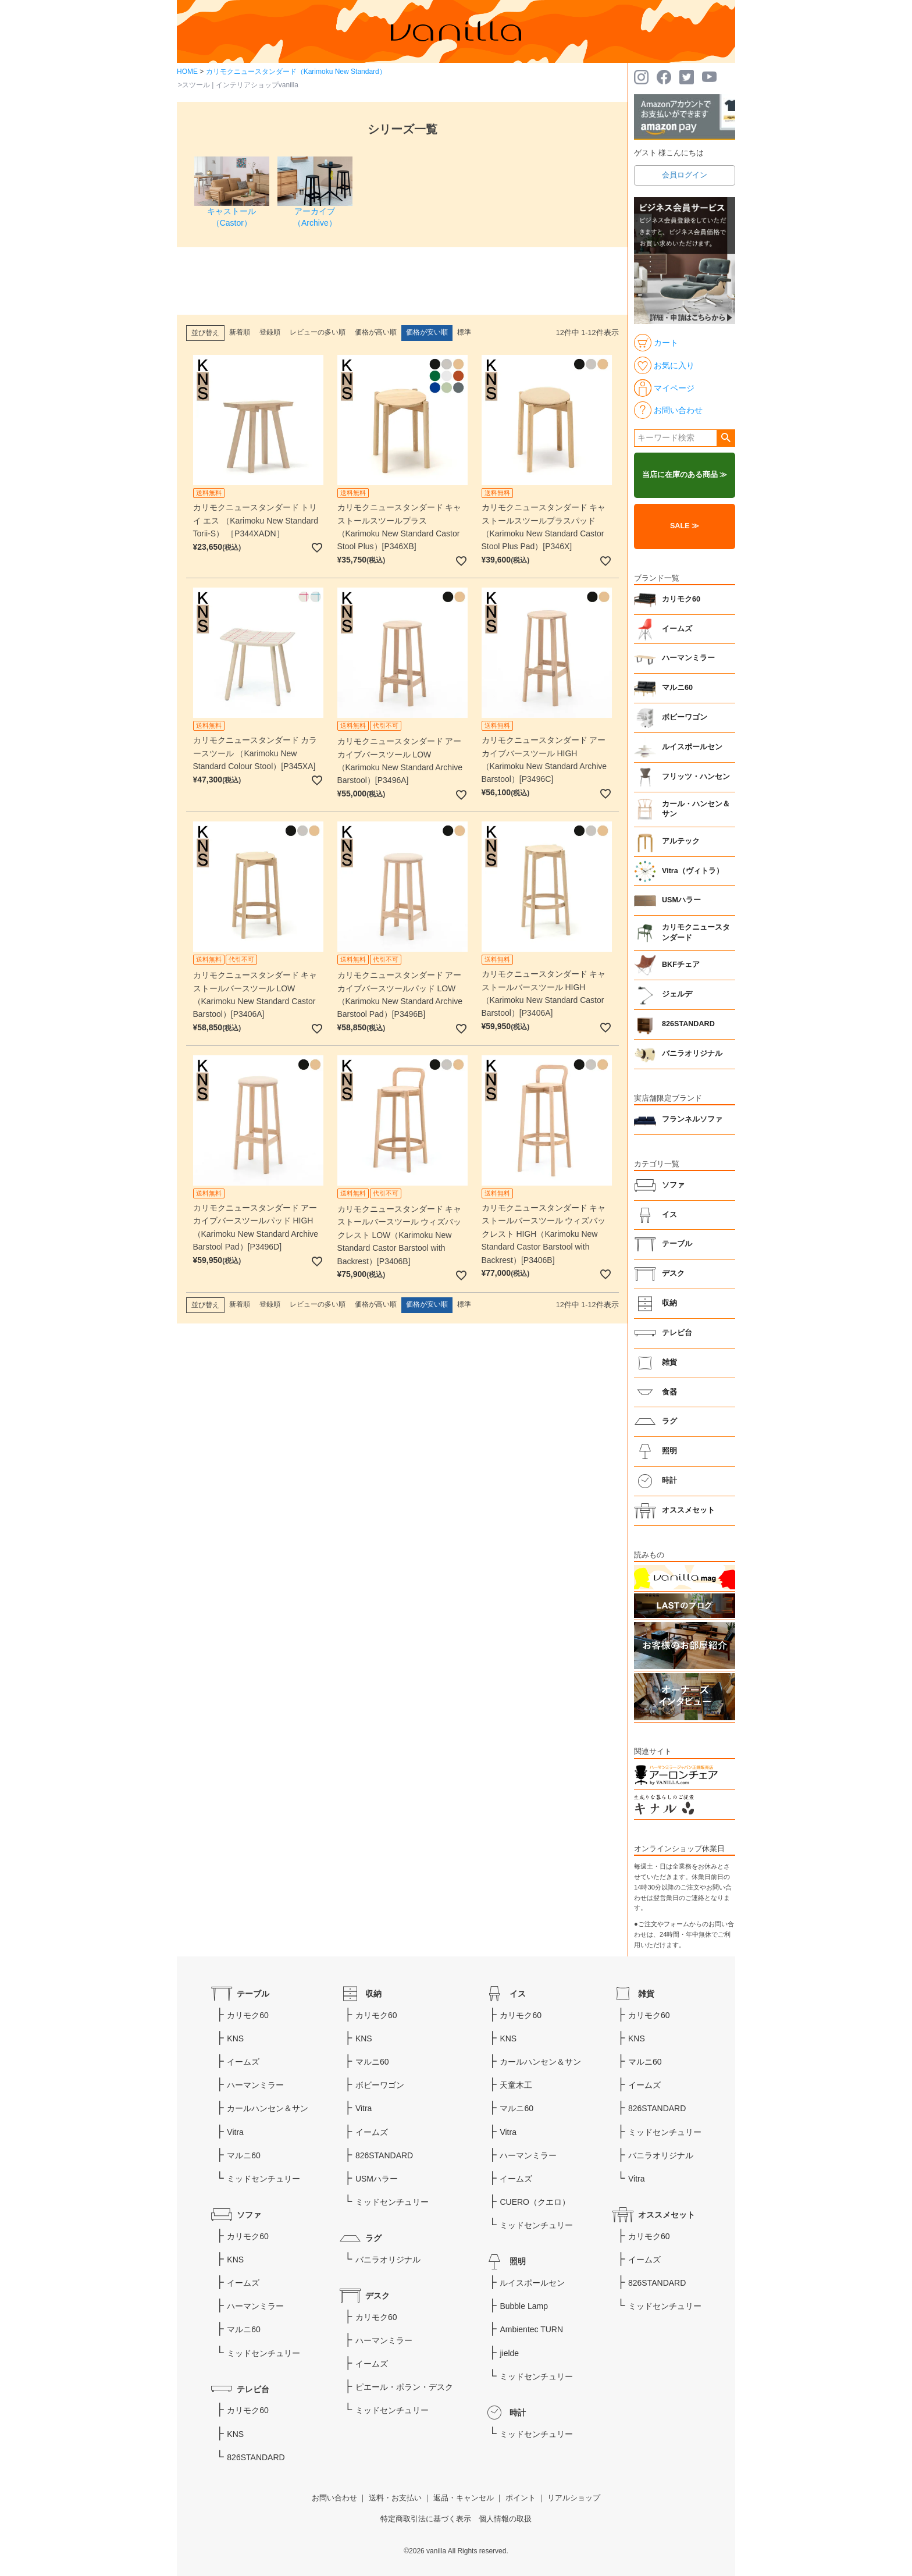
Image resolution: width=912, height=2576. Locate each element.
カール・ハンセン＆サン (696, 809)
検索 (726, 438)
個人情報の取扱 (505, 2519)
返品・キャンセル (463, 2498)
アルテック (681, 841)
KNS (235, 2038)
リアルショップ (573, 2498)
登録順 (269, 332)
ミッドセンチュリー (263, 2178)
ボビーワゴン (684, 717)
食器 (669, 1392)
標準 (464, 332)
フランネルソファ (692, 1119)
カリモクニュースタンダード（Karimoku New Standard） (296, 71)
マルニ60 (677, 688)
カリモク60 (681, 599)
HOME (187, 71)
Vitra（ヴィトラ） (693, 871)
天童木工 (516, 2085)
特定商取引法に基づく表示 (425, 2519)
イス (669, 1215)
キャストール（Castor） (231, 211)
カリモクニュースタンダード (696, 932)
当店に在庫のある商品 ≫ (685, 475)
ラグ (669, 1421)
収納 (669, 1303)
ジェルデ (677, 994)
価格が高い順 (376, 332)
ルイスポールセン (692, 747)
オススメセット (688, 1510)
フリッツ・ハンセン (696, 777)
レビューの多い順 (317, 332)
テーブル (677, 1244)
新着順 (239, 332)
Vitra (235, 2132)
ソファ (673, 1185)
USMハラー (681, 900)
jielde (509, 2353)
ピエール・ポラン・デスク (404, 2387)
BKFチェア (681, 964)
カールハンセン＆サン (267, 2108)
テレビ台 (677, 1333)
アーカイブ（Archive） (314, 211)
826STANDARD (688, 1024)
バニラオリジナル (692, 1053)
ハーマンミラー (688, 658)
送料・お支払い (395, 2498)
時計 (669, 1480)
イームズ (677, 629)
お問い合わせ (334, 2498)
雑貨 (669, 1362)
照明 (669, 1451)
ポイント (520, 2498)
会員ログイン (684, 175)
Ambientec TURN (531, 2329)
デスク (673, 1273)
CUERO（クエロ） (535, 2202)
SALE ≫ (684, 526)
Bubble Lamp (524, 2306)
